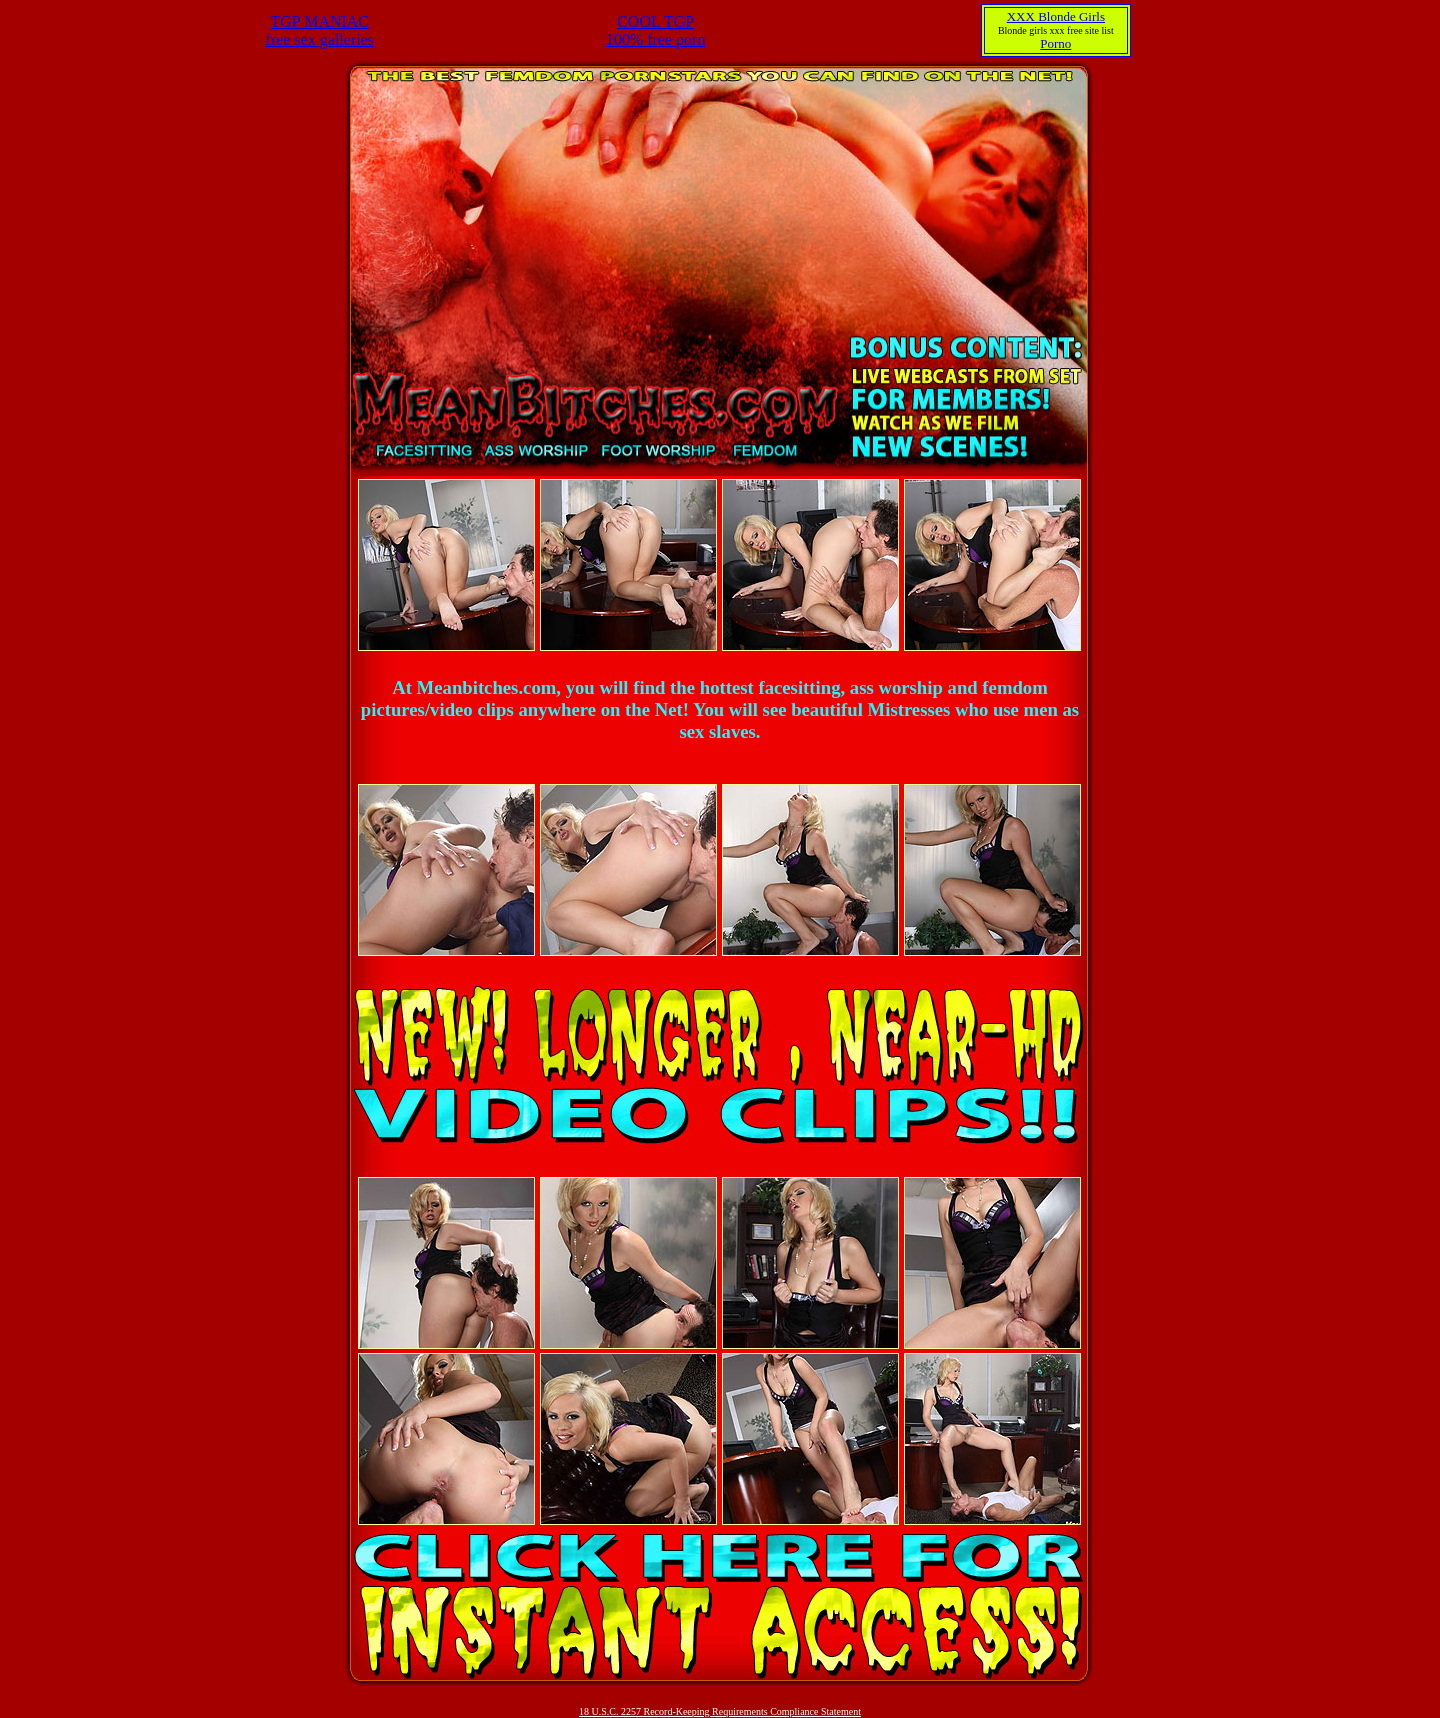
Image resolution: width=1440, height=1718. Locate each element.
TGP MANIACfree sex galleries (320, 30)
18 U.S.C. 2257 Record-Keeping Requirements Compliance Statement (720, 1711)
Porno (1055, 43)
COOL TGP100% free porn (656, 30)
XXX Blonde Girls (1056, 16)
